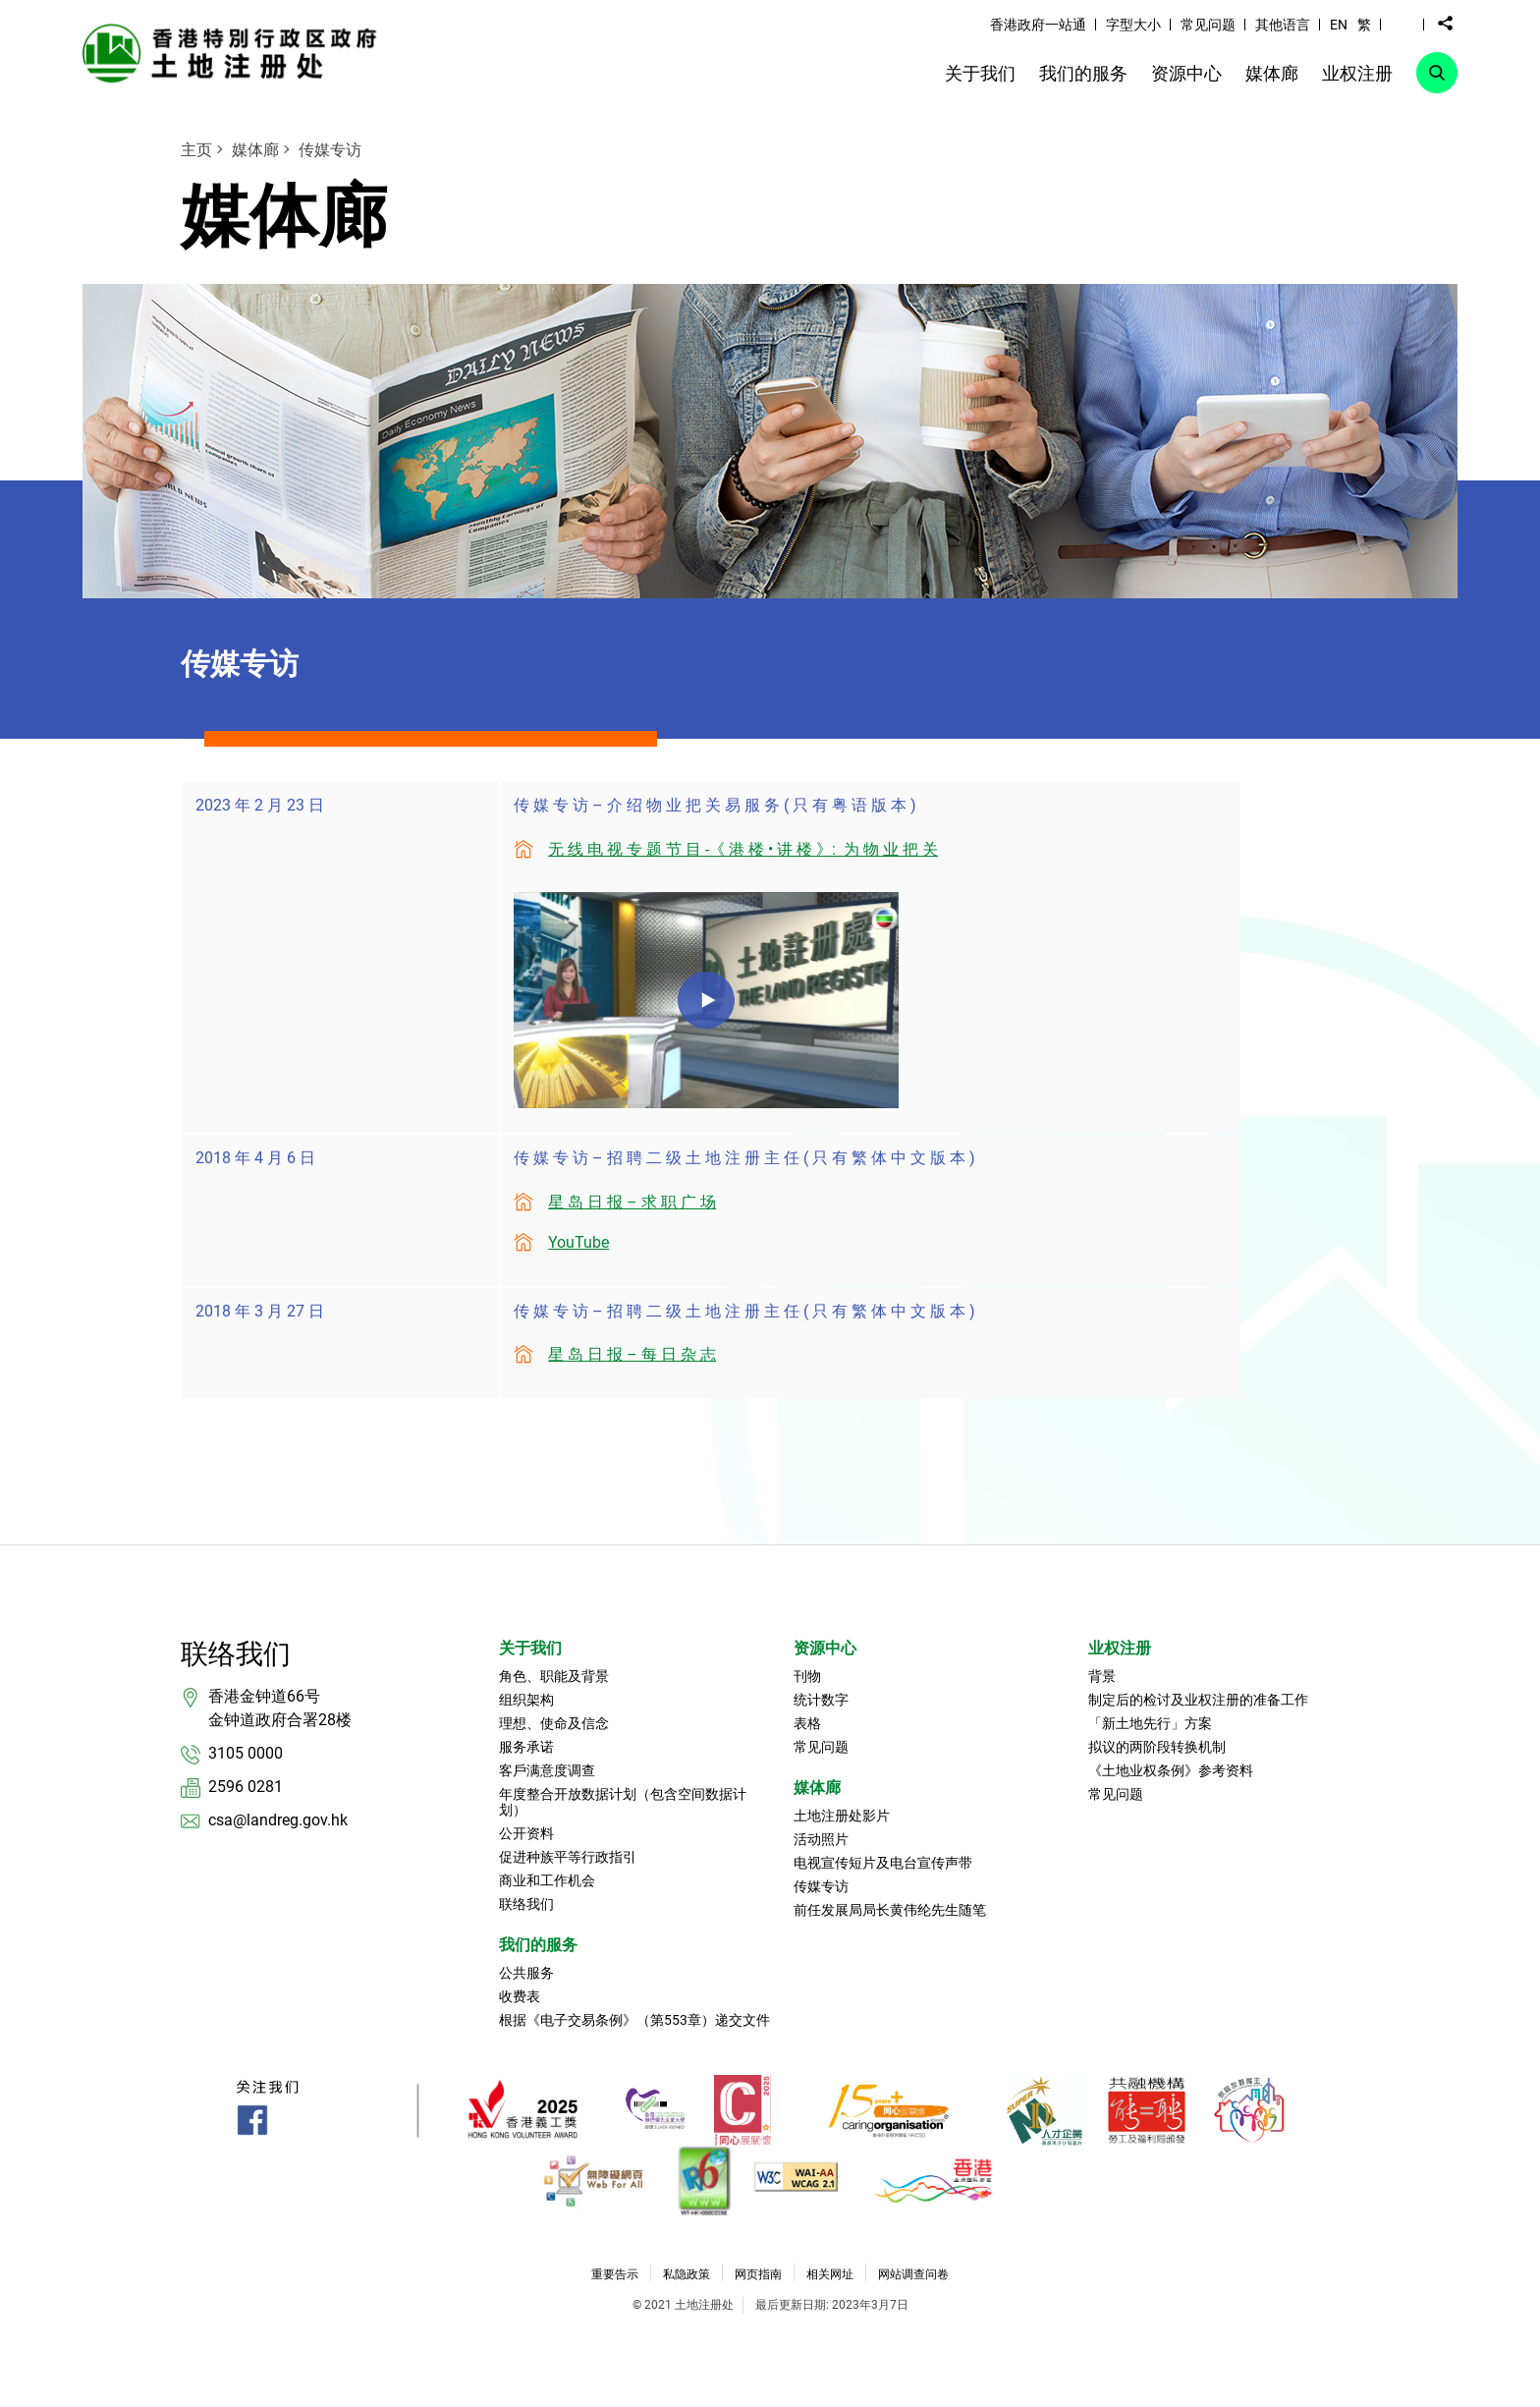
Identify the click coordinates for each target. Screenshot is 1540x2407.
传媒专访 (330, 149)
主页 (196, 149)
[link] (234, 52)
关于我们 (530, 1648)
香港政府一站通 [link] (1038, 24)
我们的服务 (538, 1944)
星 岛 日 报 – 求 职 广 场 (632, 1202)
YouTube (578, 1242)
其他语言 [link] (1282, 24)
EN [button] (1339, 24)
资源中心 (825, 1648)
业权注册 (1119, 1648)
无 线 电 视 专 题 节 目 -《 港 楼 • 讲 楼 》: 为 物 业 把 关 (743, 849)
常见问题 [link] (1208, 24)
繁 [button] (1364, 24)
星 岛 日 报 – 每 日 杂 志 (632, 1354)
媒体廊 (255, 149)
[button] (1402, 23)
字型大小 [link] (1133, 24)
